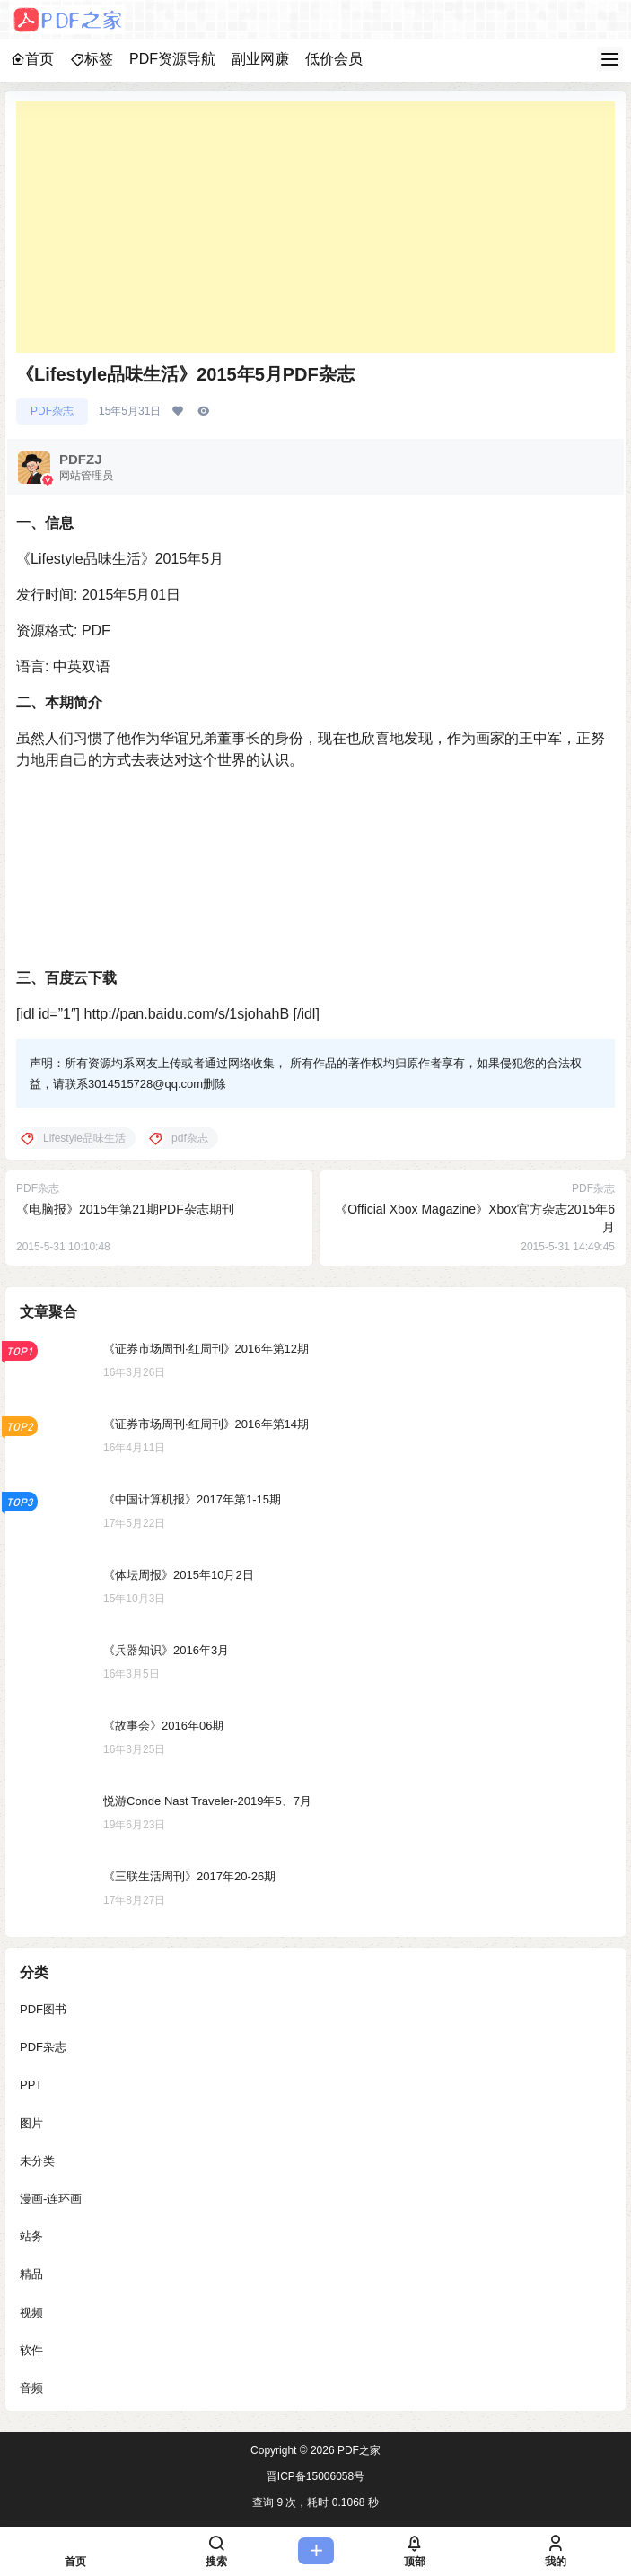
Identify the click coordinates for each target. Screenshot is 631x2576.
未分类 (37, 2161)
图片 (31, 2123)
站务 (31, 2236)
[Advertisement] (315, 227)
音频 (31, 2388)
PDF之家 (358, 2450)
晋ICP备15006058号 (315, 2476)
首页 (32, 58)
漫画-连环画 (51, 2198)
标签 (91, 58)
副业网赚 (260, 58)
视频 (31, 2312)
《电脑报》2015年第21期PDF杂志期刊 (125, 1209)
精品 (31, 2274)
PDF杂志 (52, 411)
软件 (31, 2350)
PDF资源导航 (172, 58)
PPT (31, 2084)
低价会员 (334, 58)
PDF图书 (43, 2009)
